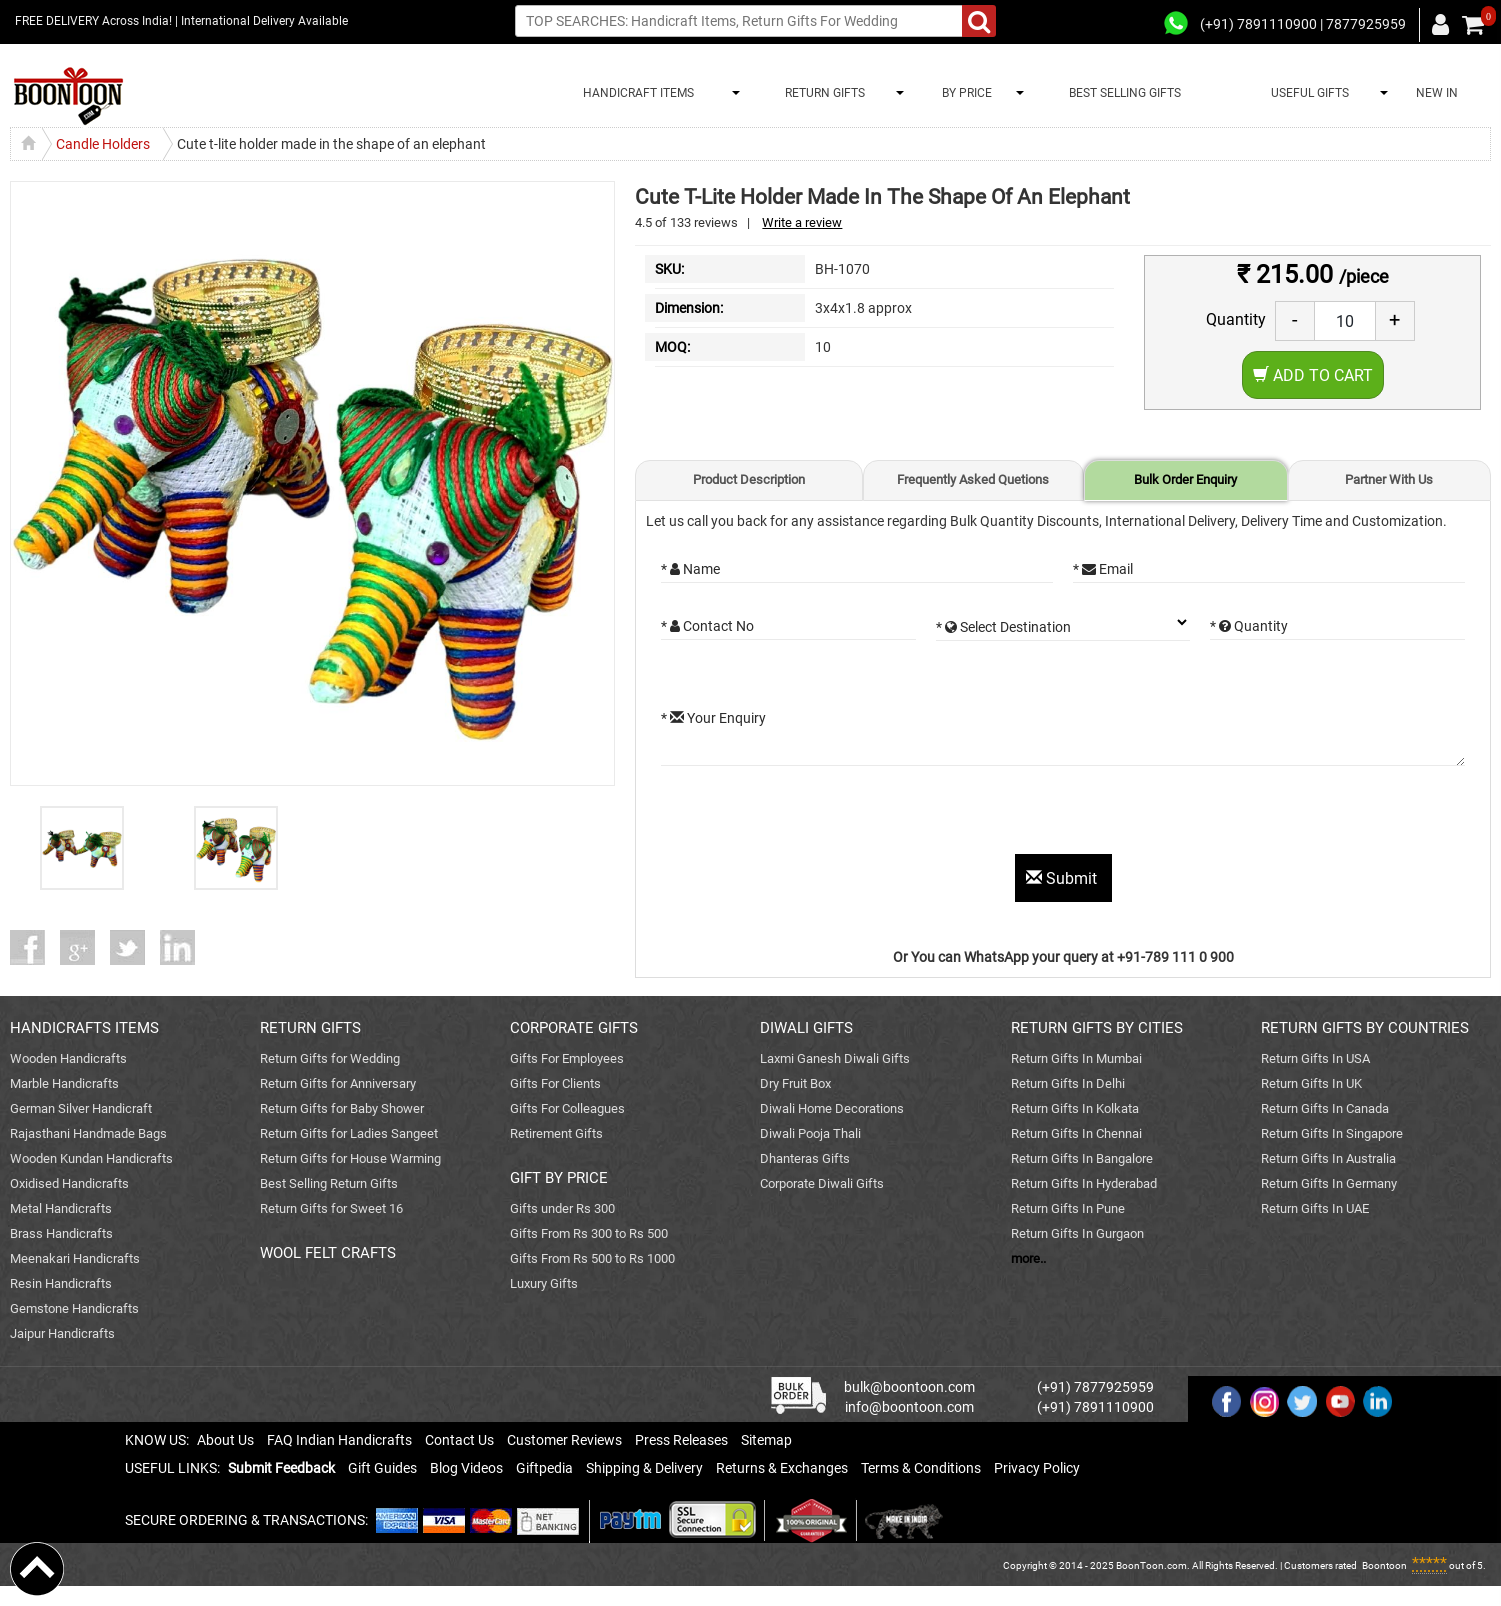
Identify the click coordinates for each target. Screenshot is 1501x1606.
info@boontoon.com (909, 1407)
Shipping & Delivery (644, 1468)
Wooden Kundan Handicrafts (91, 1158)
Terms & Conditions (921, 1468)
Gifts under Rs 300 (562, 1208)
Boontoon (1384, 1565)
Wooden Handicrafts (68, 1058)
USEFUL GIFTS (1307, 93)
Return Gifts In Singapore (1332, 1133)
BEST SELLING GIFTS (1125, 93)
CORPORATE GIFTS (574, 1028)
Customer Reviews (564, 1440)
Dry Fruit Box (795, 1083)
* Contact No (707, 626)
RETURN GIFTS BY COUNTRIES (1365, 1028)
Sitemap (766, 1440)
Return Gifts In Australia (1328, 1158)
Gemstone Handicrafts (74, 1308)
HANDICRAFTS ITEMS (84, 1028)
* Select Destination (1003, 627)
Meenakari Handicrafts (75, 1258)
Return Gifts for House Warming (350, 1158)
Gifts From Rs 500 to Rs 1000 (592, 1258)
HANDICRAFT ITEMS (635, 93)
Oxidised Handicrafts (69, 1183)
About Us (225, 1440)
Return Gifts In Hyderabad (1084, 1183)
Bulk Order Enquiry (1185, 479)
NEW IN (1437, 93)
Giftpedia (544, 1468)
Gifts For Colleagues (567, 1108)
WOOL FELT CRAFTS (328, 1253)
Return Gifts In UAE (1315, 1208)
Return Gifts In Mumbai (1076, 1058)
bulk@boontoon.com (909, 1387)
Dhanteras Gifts (805, 1158)
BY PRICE (964, 93)
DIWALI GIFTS (806, 1028)
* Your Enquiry (713, 718)
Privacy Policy (1037, 1468)
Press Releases (681, 1440)
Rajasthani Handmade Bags (88, 1133)
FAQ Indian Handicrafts (339, 1440)
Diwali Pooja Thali (810, 1133)
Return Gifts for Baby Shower (342, 1108)
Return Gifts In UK (1311, 1083)
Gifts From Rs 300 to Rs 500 (589, 1233)
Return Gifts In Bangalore (1082, 1158)
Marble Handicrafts (64, 1083)
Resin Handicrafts (61, 1283)
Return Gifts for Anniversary (338, 1083)
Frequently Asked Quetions (973, 479)
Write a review (802, 222)
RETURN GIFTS (822, 93)
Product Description (749, 479)
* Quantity (1249, 626)
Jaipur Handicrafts (62, 1333)
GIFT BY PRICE (559, 1178)
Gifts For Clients (555, 1083)
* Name (690, 569)
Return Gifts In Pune (1068, 1208)
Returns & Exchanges (782, 1468)
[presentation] (813, 815)
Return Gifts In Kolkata (1075, 1108)
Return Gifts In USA (1315, 1058)
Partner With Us (1389, 479)
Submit (1063, 878)
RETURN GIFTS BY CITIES (1097, 1028)
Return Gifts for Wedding (330, 1058)
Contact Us (459, 1440)
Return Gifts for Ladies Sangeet (349, 1133)
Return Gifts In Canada (1325, 1108)
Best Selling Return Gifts (329, 1183)
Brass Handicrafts (61, 1233)
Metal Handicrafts (61, 1208)
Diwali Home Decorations (832, 1108)
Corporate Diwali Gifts (822, 1183)
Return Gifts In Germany (1329, 1183)
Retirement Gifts (556, 1133)
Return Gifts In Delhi (1068, 1083)
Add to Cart (1313, 375)
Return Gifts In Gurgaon (1077, 1233)
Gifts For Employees (567, 1058)
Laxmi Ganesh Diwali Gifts (835, 1058)
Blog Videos (466, 1468)
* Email (1103, 569)
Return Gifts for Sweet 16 (331, 1208)
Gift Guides (382, 1468)
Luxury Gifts (544, 1283)
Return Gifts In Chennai (1076, 1133)
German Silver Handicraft (81, 1108)
